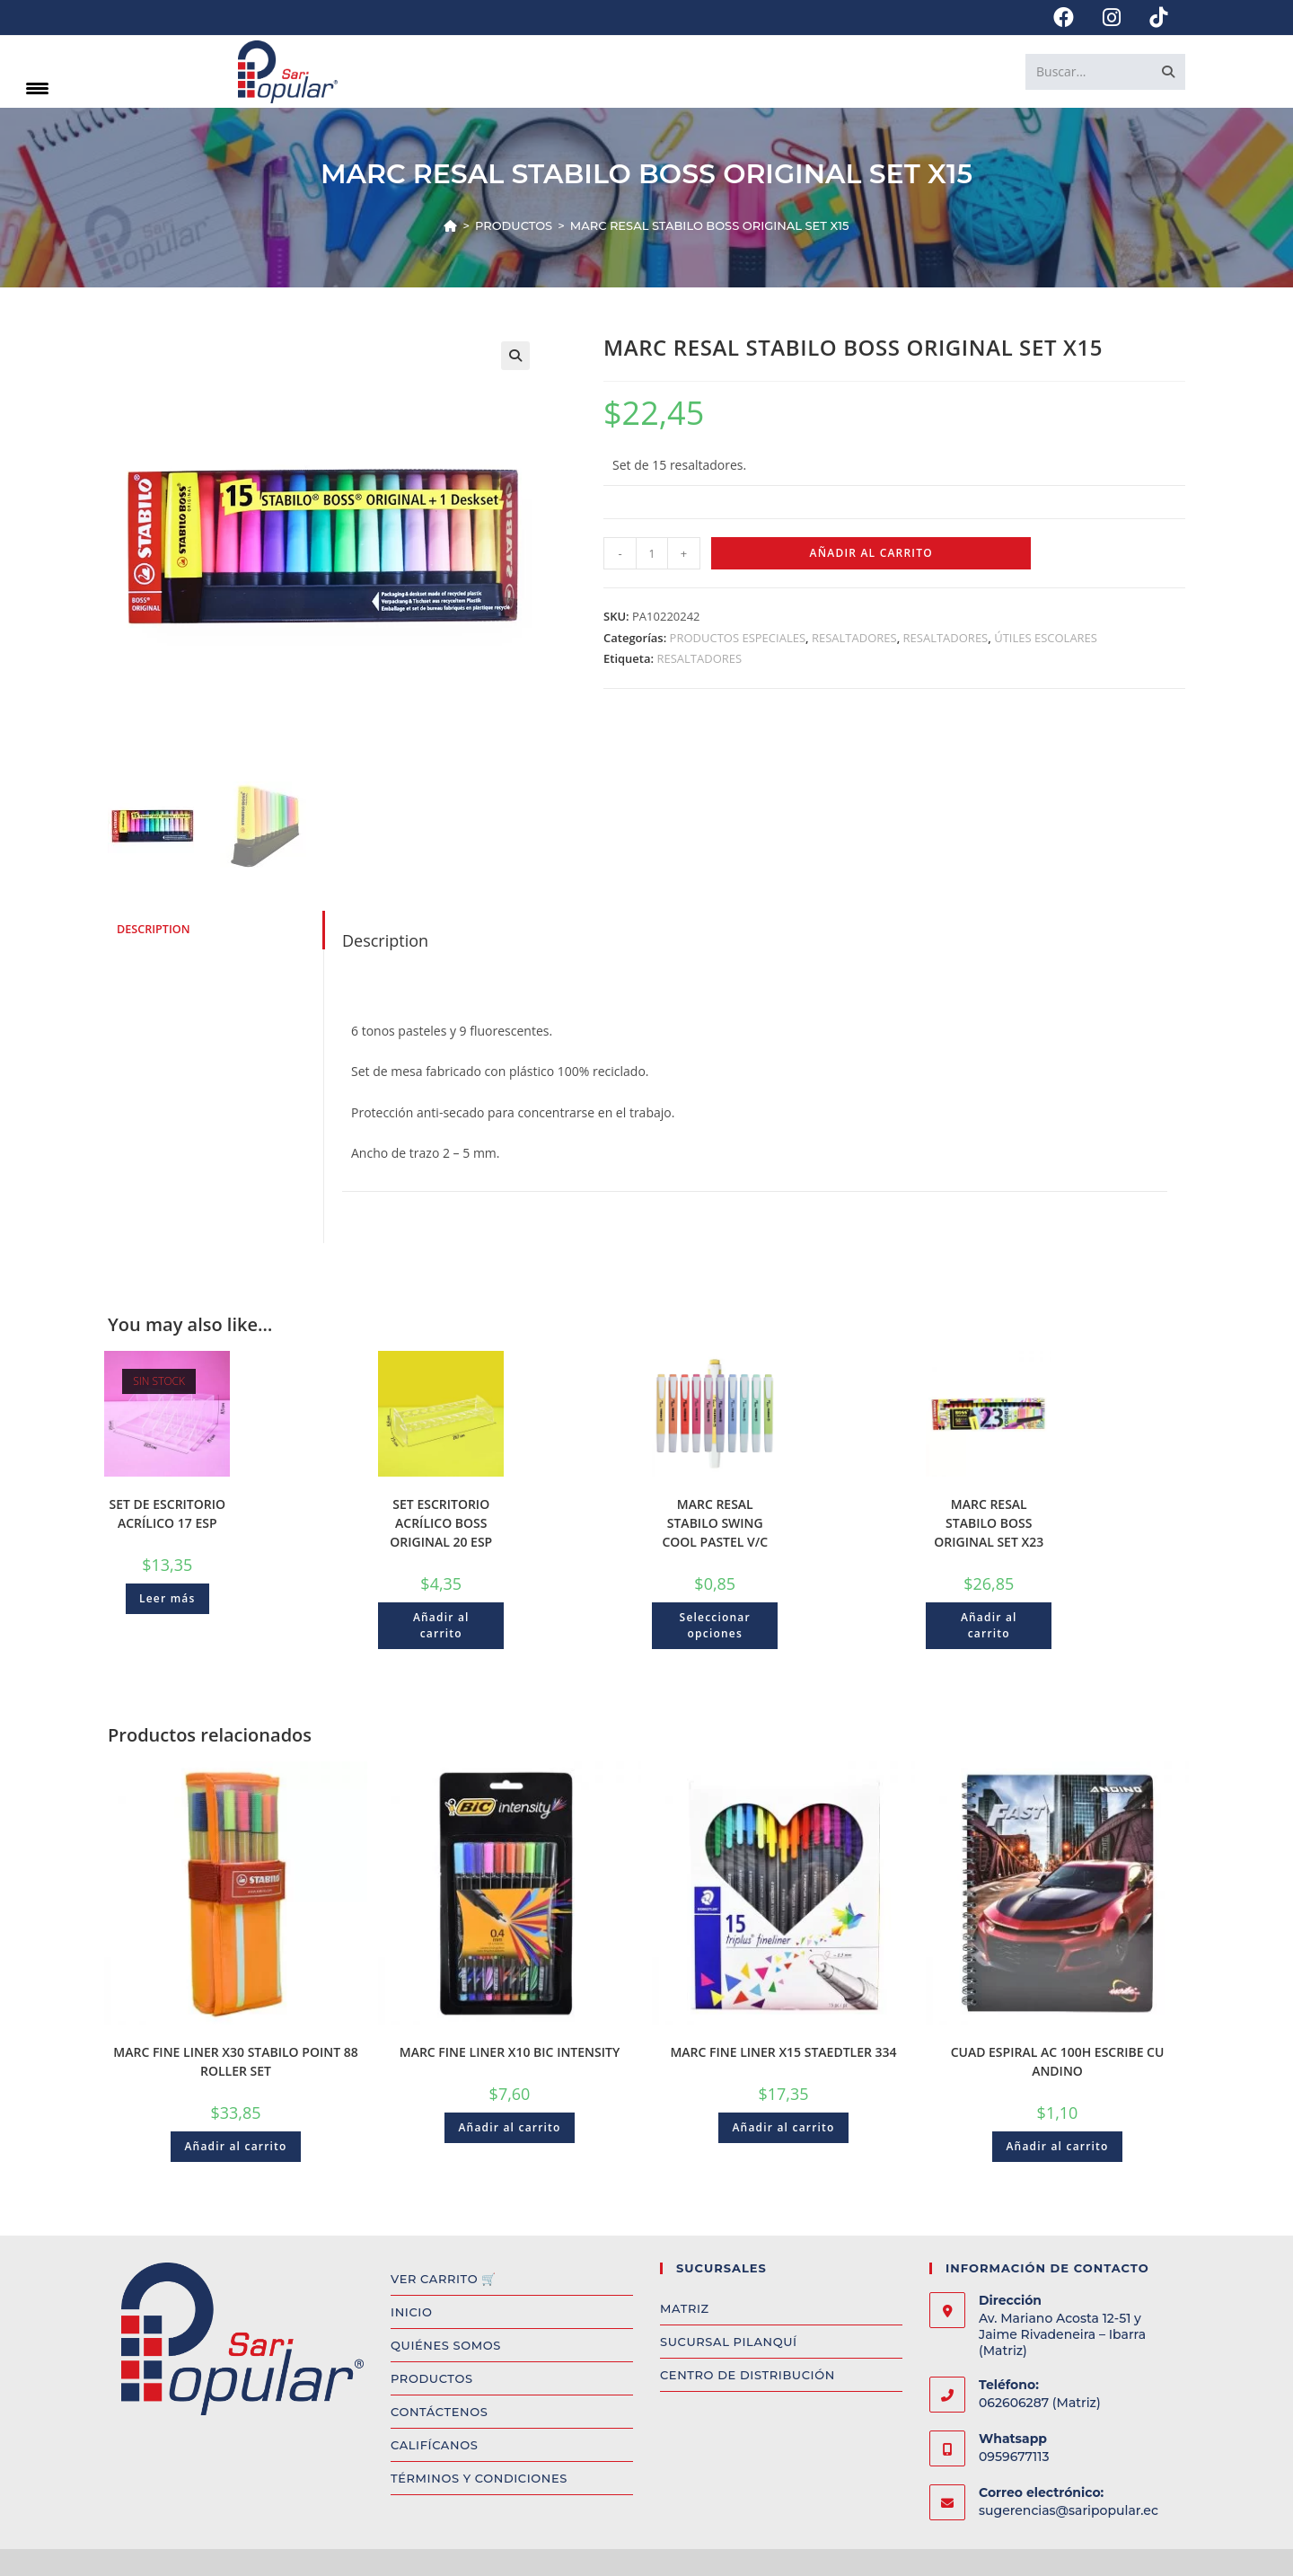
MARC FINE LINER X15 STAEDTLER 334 (783, 2051)
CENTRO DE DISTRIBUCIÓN (747, 2375)
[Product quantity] (652, 553)
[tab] (215, 930)
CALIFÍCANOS (434, 2445)
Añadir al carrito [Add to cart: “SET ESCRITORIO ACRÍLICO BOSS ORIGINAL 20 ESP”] (441, 1625)
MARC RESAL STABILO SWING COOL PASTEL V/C (715, 1522)
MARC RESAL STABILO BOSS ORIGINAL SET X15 (709, 225)
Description (153, 929)
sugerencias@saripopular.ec (1068, 2510)
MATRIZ (684, 2308)
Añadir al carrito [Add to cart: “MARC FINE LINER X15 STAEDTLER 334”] (783, 2127)
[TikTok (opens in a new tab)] (1151, 17)
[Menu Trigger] (37, 87)
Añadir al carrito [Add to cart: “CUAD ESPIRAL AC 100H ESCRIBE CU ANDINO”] (1057, 2146)
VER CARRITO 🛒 (444, 2279)
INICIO (411, 2312)
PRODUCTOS (432, 2378)
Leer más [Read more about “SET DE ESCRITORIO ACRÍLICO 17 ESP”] (167, 1598)
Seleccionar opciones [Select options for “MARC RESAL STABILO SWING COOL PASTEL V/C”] (715, 1625)
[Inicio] (450, 225)
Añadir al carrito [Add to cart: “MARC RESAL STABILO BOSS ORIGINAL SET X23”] (989, 1625)
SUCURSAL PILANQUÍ (728, 2341)
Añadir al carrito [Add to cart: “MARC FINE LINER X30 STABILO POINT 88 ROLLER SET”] (235, 2146)
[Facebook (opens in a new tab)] (1063, 17)
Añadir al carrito (871, 552)
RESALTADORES (854, 638)
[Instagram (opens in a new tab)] (1111, 17)
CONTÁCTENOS (439, 2411)
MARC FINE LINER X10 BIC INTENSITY (510, 2051)
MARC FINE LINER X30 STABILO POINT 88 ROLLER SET (235, 2061)
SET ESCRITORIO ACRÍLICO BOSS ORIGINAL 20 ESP (441, 1522)
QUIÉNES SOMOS (446, 2345)
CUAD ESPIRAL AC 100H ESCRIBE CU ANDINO (1058, 2061)
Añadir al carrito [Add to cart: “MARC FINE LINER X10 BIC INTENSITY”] (509, 2127)
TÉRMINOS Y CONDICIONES (479, 2478)
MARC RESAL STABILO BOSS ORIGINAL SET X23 (988, 1522)
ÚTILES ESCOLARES (1045, 638)
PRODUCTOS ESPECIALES (737, 638)
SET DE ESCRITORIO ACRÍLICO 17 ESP (167, 1513)
